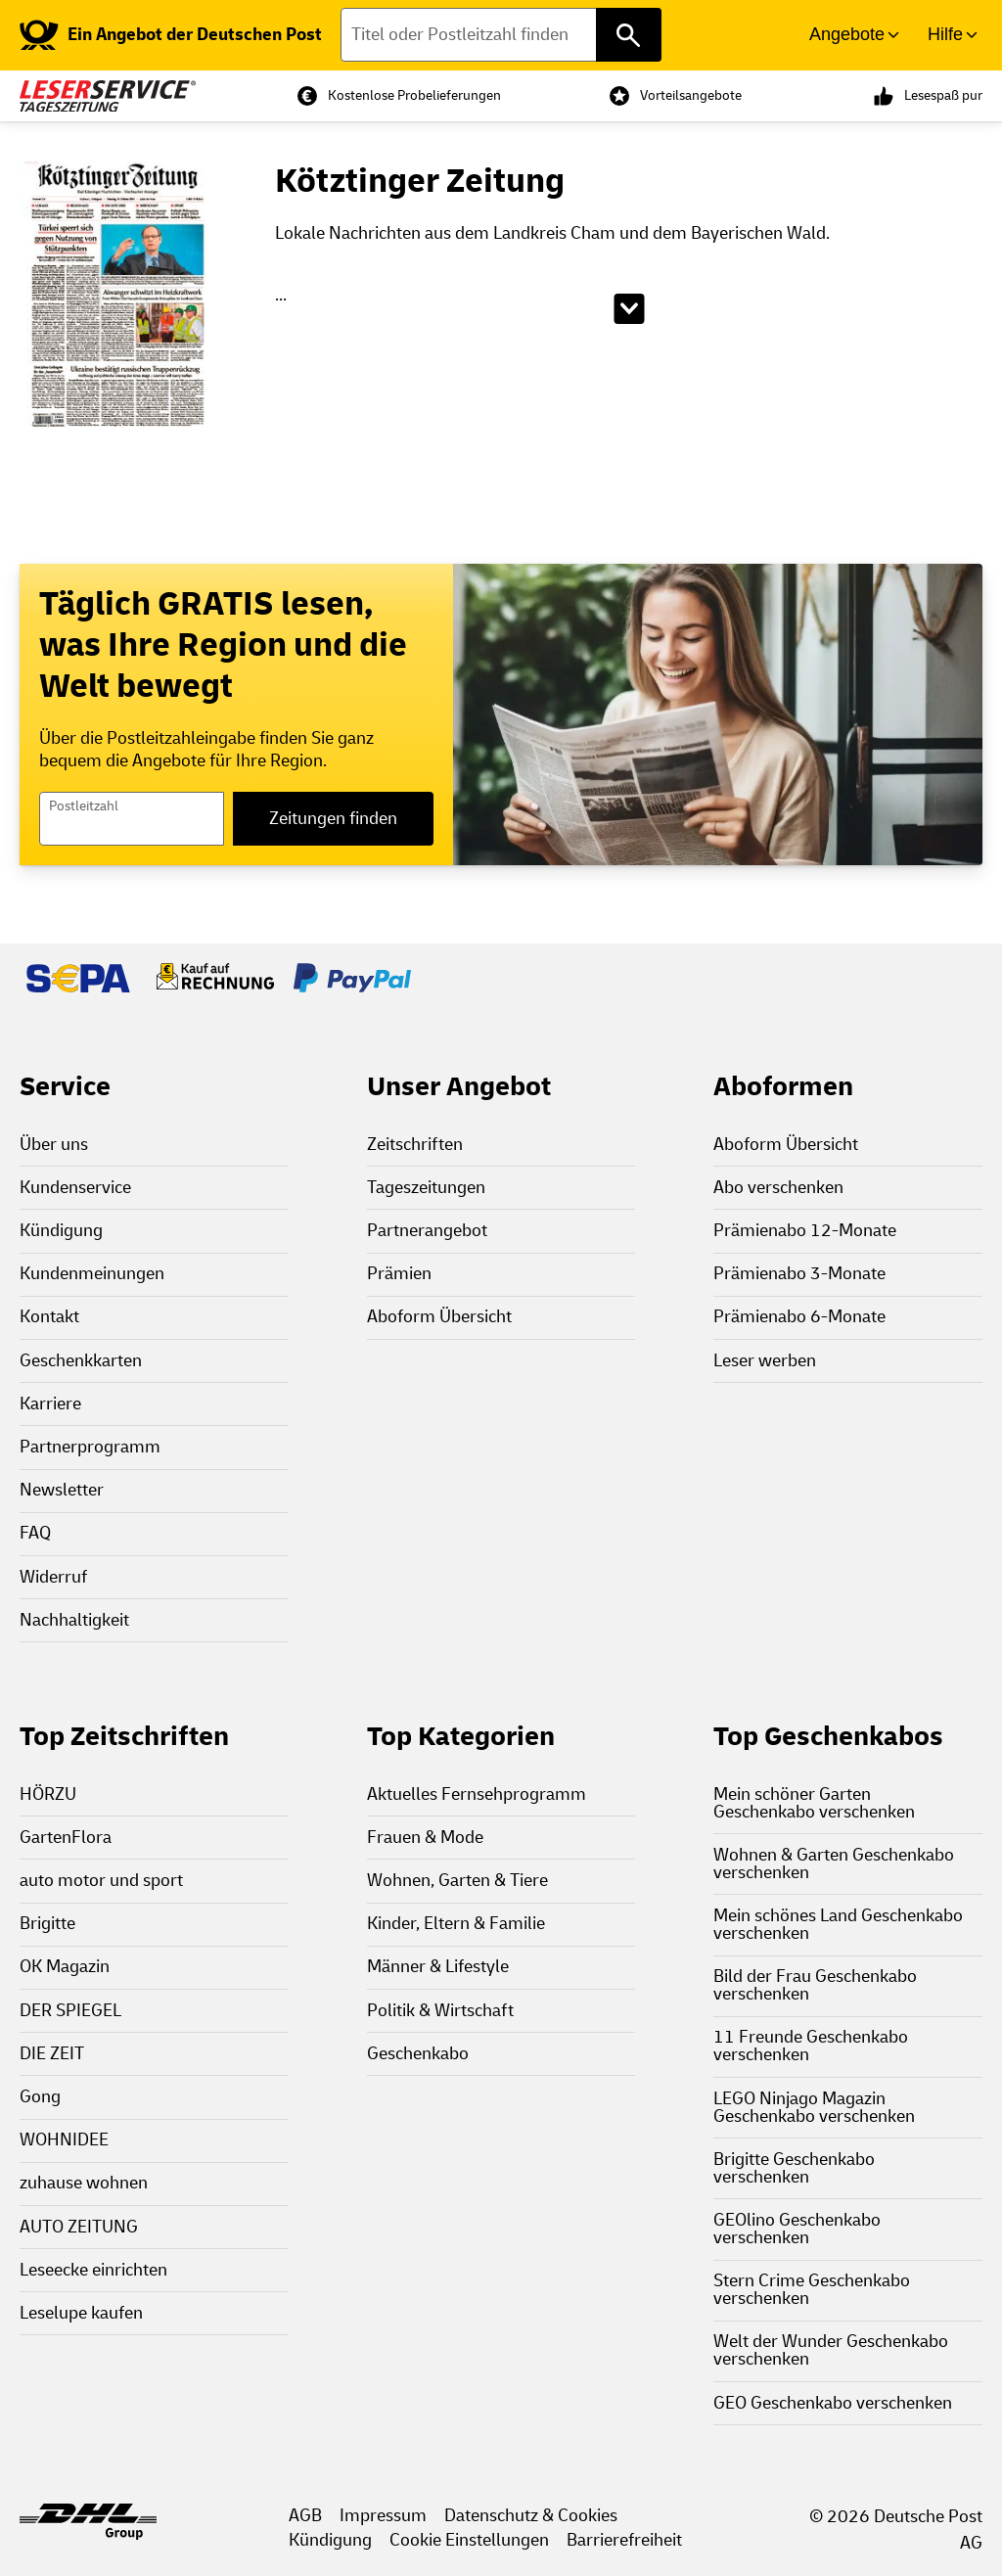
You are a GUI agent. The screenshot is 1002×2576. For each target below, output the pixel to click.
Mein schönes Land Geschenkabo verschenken (838, 1925)
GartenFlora (66, 1837)
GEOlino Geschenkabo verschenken (797, 2229)
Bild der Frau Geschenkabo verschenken (815, 1985)
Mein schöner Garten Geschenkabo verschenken (814, 1803)
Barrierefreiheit (624, 2540)
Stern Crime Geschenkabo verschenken (811, 2290)
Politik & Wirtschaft (440, 2011)
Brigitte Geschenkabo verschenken (794, 2168)
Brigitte (47, 1923)
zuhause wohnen (84, 2183)
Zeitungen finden (333, 818)
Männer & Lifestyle (438, 1966)
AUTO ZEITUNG (79, 2227)
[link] (171, 35)
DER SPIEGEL (70, 2011)
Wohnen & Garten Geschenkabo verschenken (833, 1864)
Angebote (847, 34)
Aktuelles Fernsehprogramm (476, 1794)
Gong (40, 2097)
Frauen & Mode (425, 1837)
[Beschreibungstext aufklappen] (629, 309)
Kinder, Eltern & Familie (456, 1923)
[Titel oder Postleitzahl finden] (501, 35)
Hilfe (945, 34)
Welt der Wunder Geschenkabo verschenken (830, 2350)
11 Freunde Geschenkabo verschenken (810, 2046)
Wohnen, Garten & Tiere (457, 1880)
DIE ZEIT (52, 2054)
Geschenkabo (418, 2054)
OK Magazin (65, 1966)
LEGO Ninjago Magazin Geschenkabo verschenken (814, 2108)
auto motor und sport (101, 1880)
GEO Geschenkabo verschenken (832, 2403)
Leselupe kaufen (81, 2313)
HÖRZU (48, 1794)
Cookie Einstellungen (469, 2540)
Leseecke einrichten (93, 2270)
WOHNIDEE (64, 2140)
